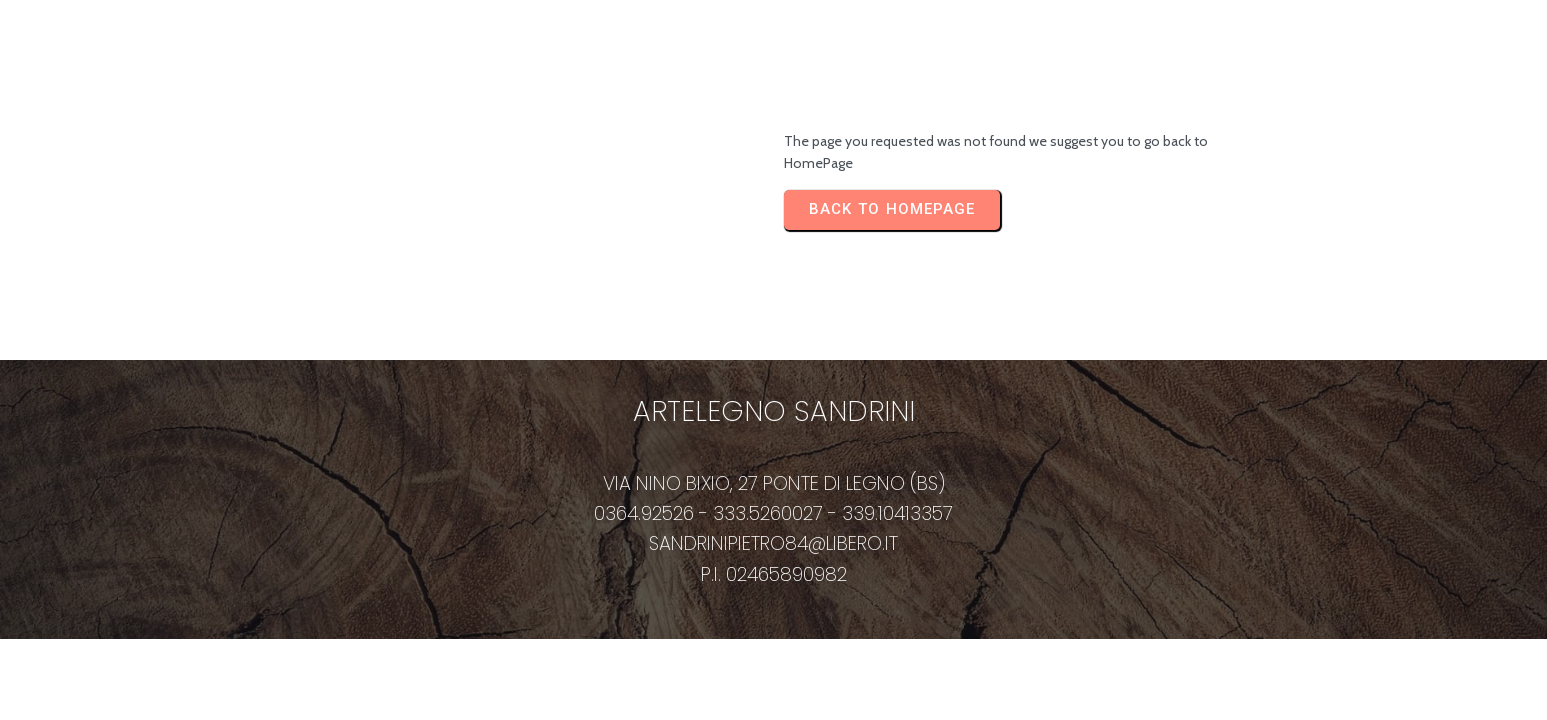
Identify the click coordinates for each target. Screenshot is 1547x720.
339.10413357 (897, 513)
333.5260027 (768, 513)
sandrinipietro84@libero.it (773, 543)
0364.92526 (644, 513)
